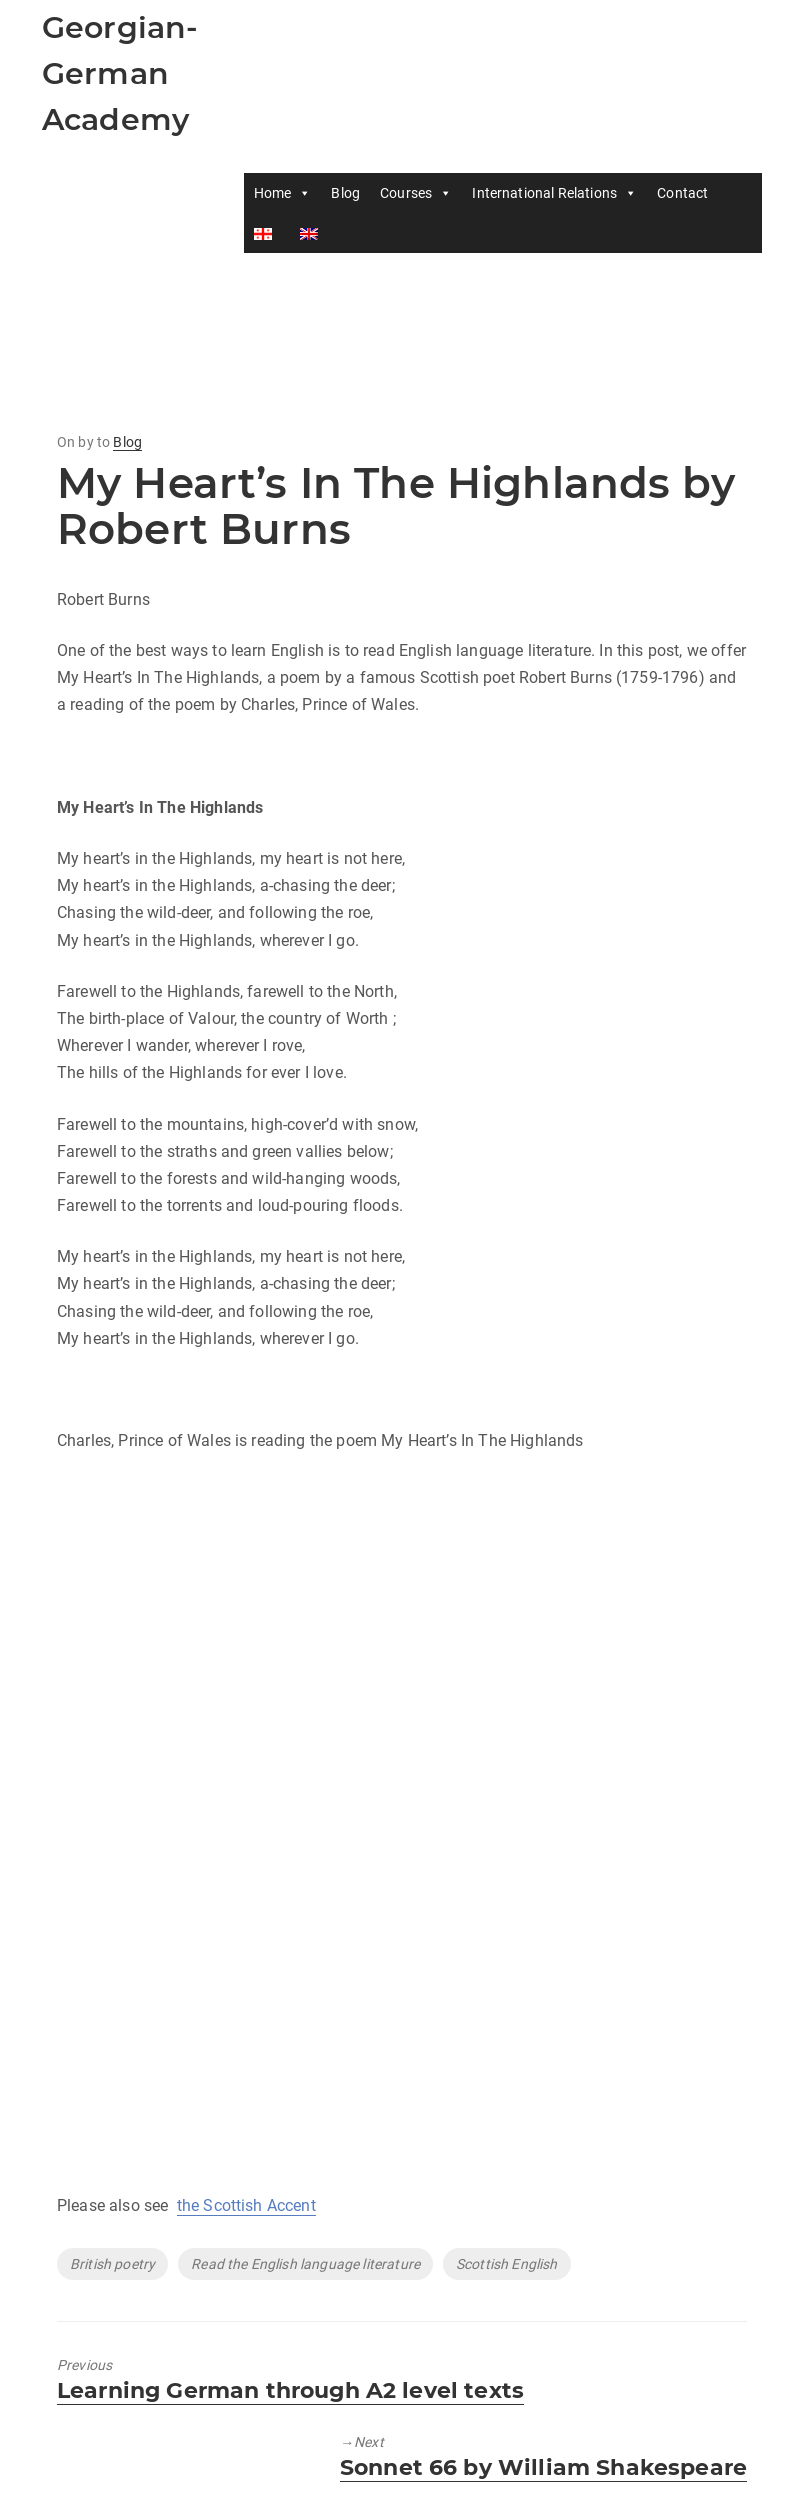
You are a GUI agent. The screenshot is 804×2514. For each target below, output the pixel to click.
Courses (416, 193)
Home (283, 193)
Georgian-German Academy (120, 73)
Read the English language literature (305, 2264)
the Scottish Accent (246, 2205)
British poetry (112, 2264)
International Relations (554, 193)
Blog (345, 193)
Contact (682, 193)
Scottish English (507, 2264)
